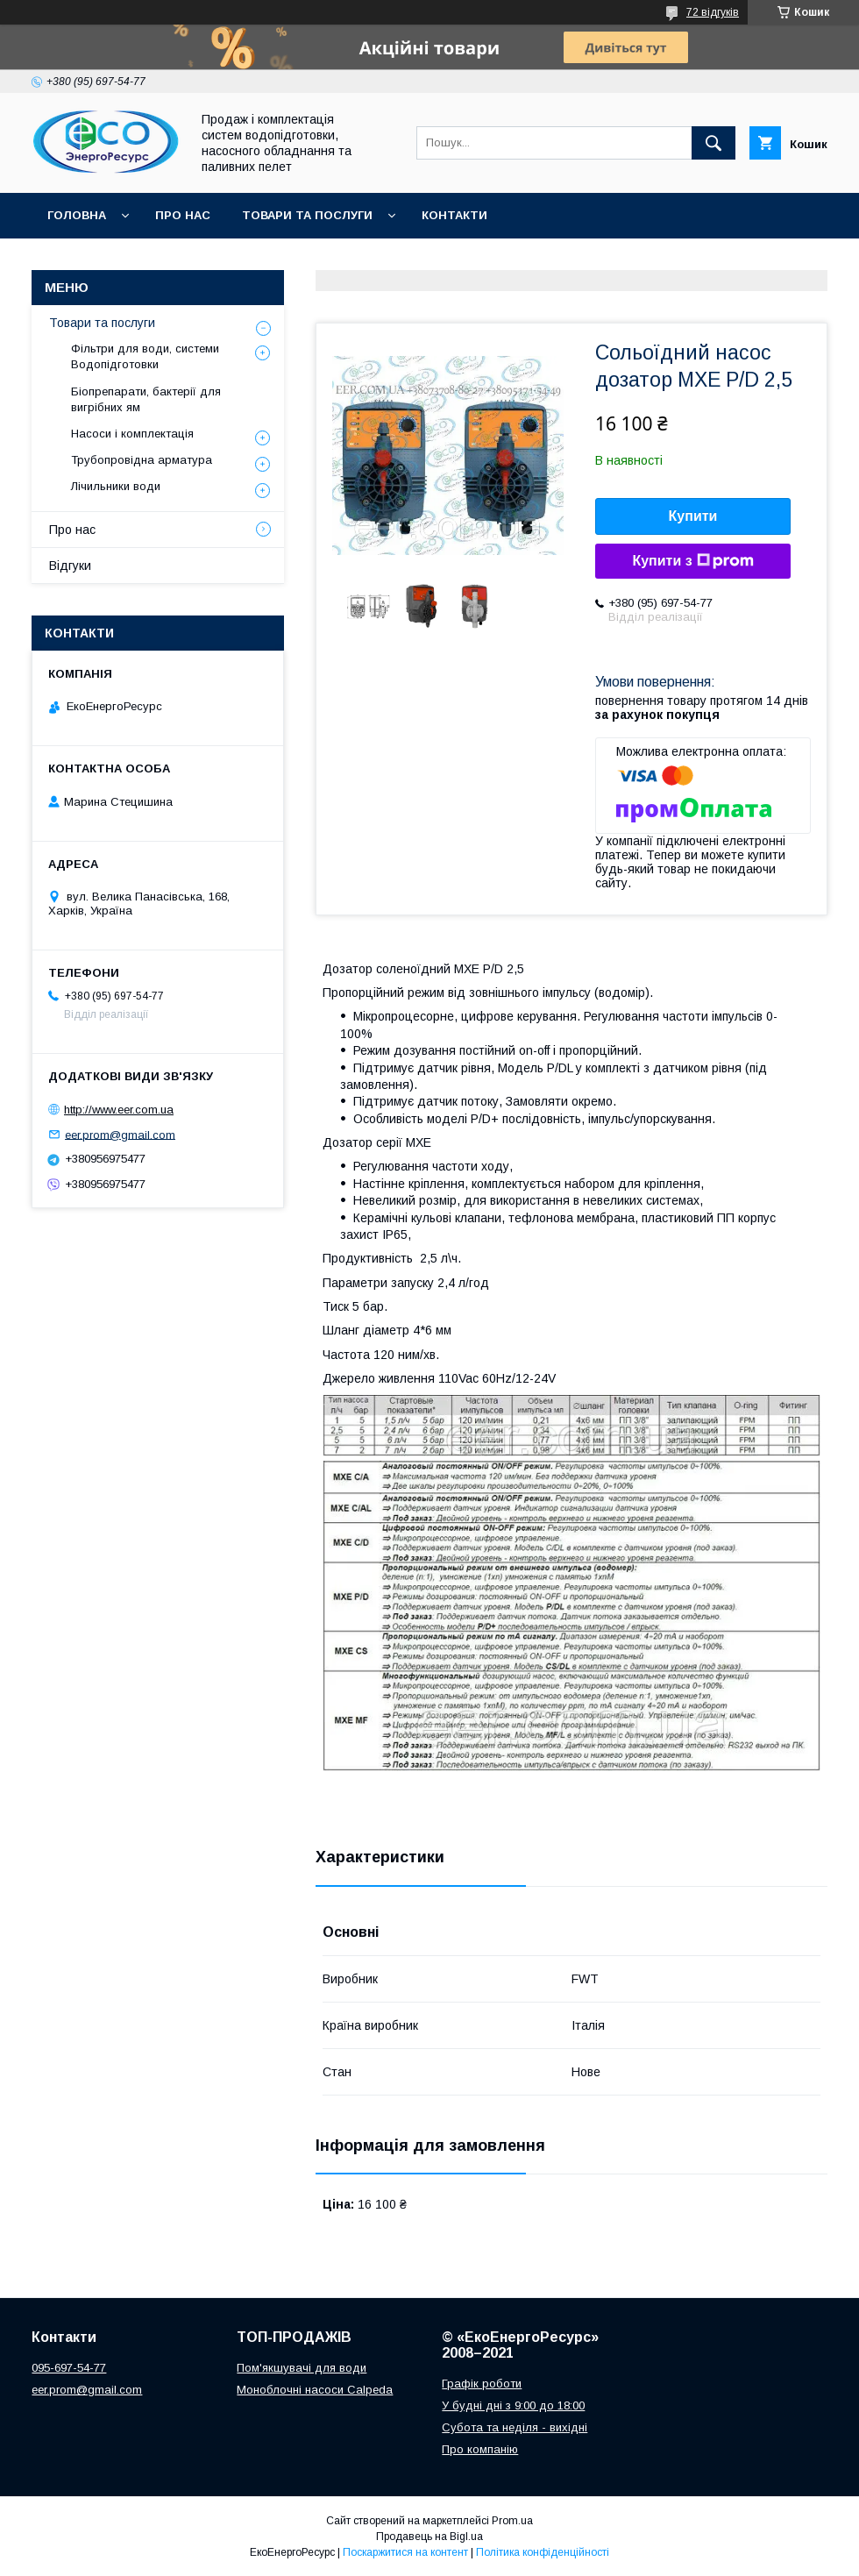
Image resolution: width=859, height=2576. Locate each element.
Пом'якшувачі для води (301, 2367)
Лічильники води (115, 486)
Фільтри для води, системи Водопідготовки (145, 356)
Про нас (182, 215)
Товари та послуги (307, 215)
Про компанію (480, 2449)
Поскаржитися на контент (405, 2552)
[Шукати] (713, 143)
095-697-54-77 (69, 2367)
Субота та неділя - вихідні (514, 2427)
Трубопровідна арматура (141, 459)
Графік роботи (482, 2383)
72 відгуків (712, 12)
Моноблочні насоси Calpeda (315, 2389)
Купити (693, 516)
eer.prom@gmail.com (120, 1134)
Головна (76, 215)
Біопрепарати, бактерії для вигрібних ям (146, 399)
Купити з (692, 561)
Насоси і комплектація (132, 433)
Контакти (454, 215)
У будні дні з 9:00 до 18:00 (513, 2405)
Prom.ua (512, 2521)
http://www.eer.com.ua (119, 1109)
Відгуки (70, 566)
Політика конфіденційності (542, 2552)
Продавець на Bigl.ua (429, 2536)
